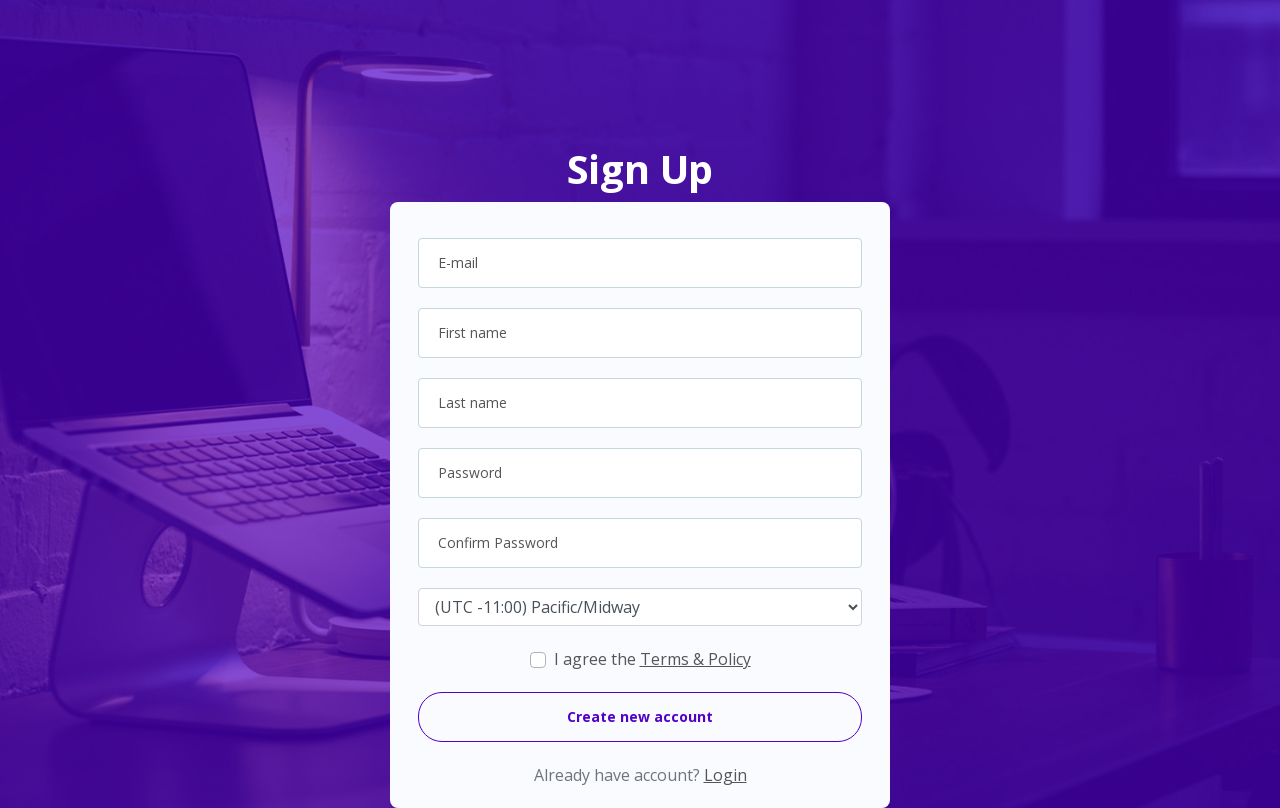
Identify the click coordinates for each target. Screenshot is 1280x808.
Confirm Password (498, 542)
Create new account (640, 716)
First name (472, 332)
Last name (472, 402)
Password (470, 472)
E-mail (458, 262)
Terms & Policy (695, 659)
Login (725, 775)
